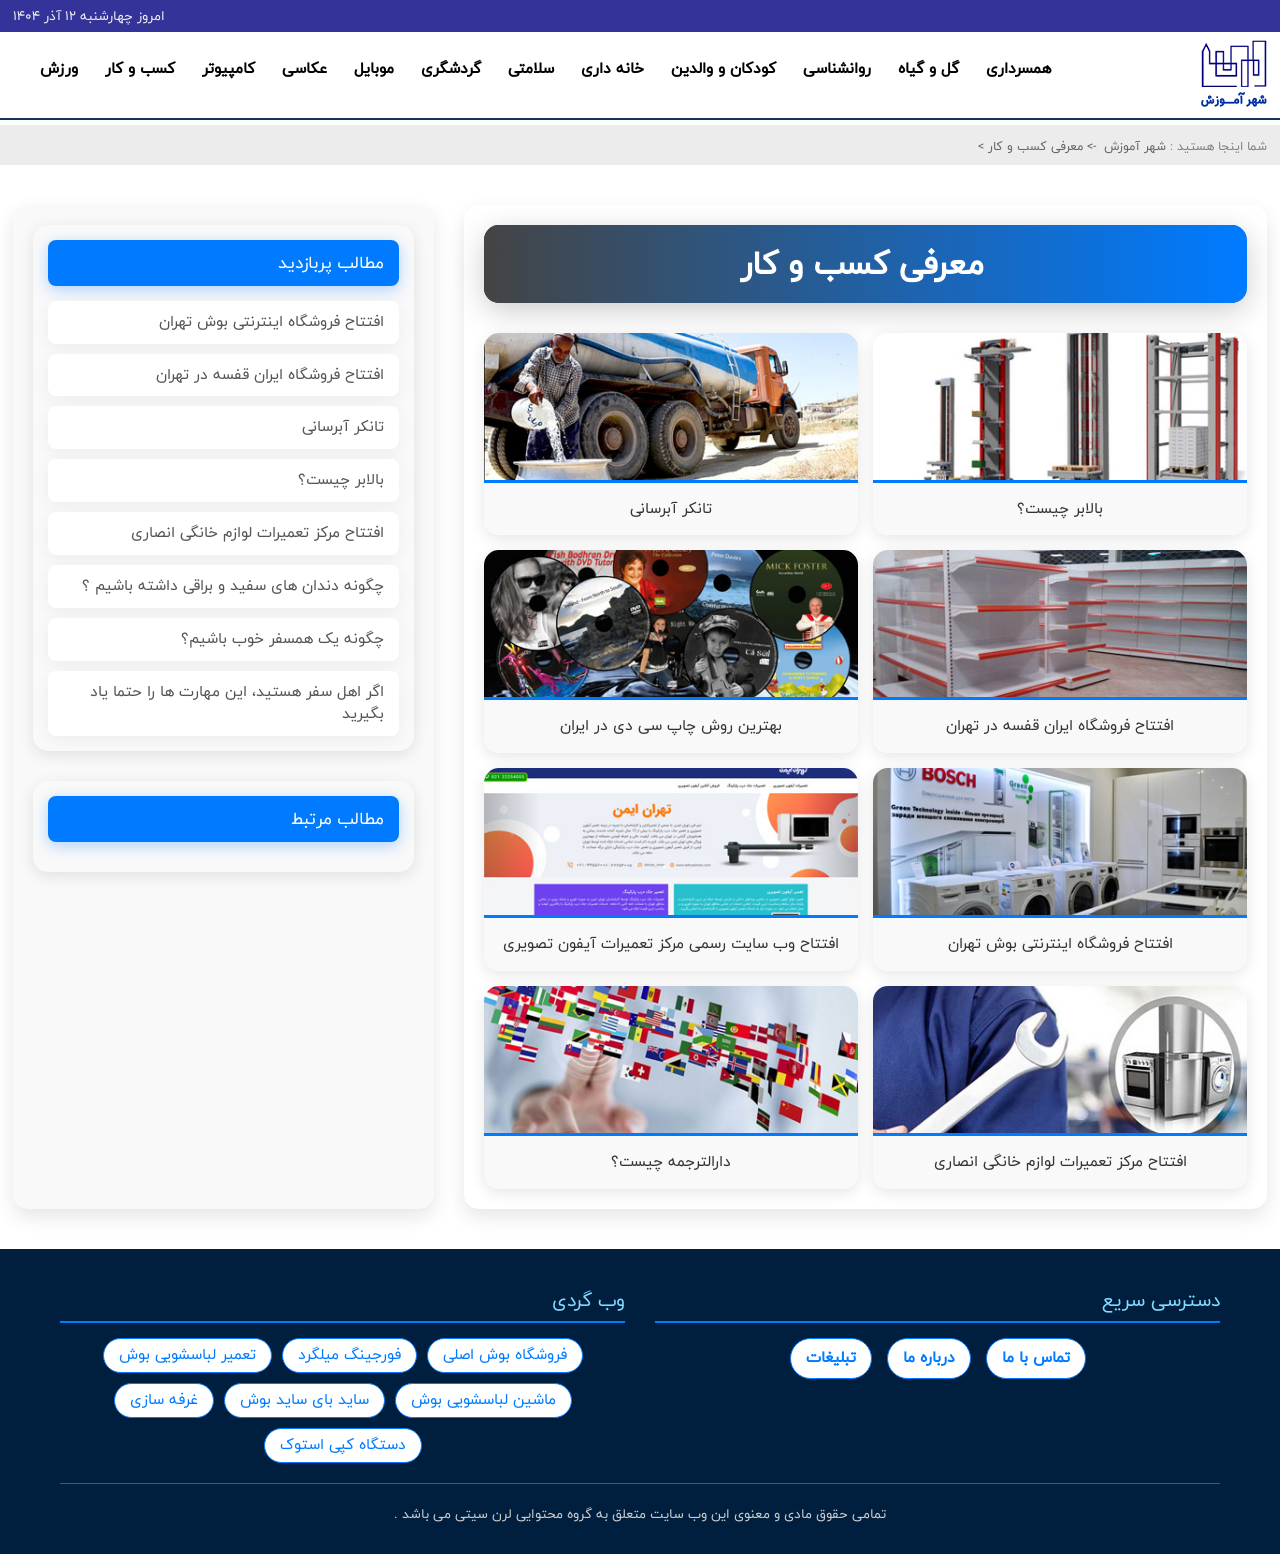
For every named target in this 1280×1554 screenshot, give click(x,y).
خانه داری (612, 68)
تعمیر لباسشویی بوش (187, 1354)
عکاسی (304, 68)
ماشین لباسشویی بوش (483, 1399)
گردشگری (451, 68)
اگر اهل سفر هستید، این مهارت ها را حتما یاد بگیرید (237, 703)
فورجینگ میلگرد (349, 1354)
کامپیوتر (228, 68)
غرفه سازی (164, 1399)
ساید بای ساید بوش (304, 1399)
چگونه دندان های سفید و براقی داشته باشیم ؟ (233, 585)
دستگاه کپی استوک (343, 1444)
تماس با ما (1036, 1357)
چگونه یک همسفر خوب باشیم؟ (282, 638)
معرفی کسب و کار (1033, 146)
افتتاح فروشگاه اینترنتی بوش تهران (271, 321)
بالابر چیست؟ (341, 479)
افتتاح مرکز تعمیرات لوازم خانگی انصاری (257, 532)
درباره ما (929, 1357)
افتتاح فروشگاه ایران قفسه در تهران (270, 374)
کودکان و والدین (723, 68)
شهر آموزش (1135, 146)
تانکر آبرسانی (343, 426)
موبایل (374, 68)
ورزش (59, 68)
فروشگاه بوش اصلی (505, 1354)
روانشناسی (837, 68)
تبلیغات (831, 1357)
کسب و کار (140, 68)
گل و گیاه (928, 68)
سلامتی (531, 68)
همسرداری (1018, 68)
